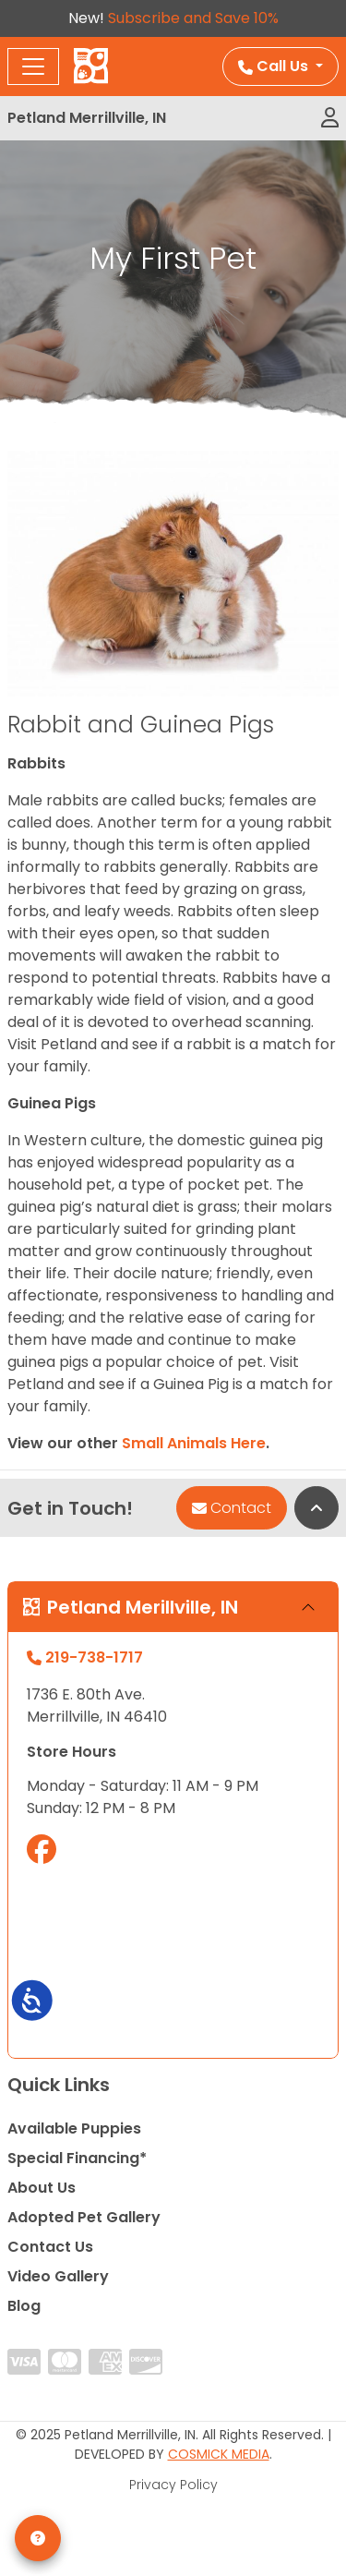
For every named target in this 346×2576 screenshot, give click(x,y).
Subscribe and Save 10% (193, 18)
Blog (24, 2305)
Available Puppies (74, 2128)
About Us (41, 2187)
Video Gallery (58, 2276)
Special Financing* (77, 2158)
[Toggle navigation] (33, 66)
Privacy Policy (173, 2484)
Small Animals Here (194, 1443)
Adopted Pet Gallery (84, 2217)
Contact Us (50, 2246)
